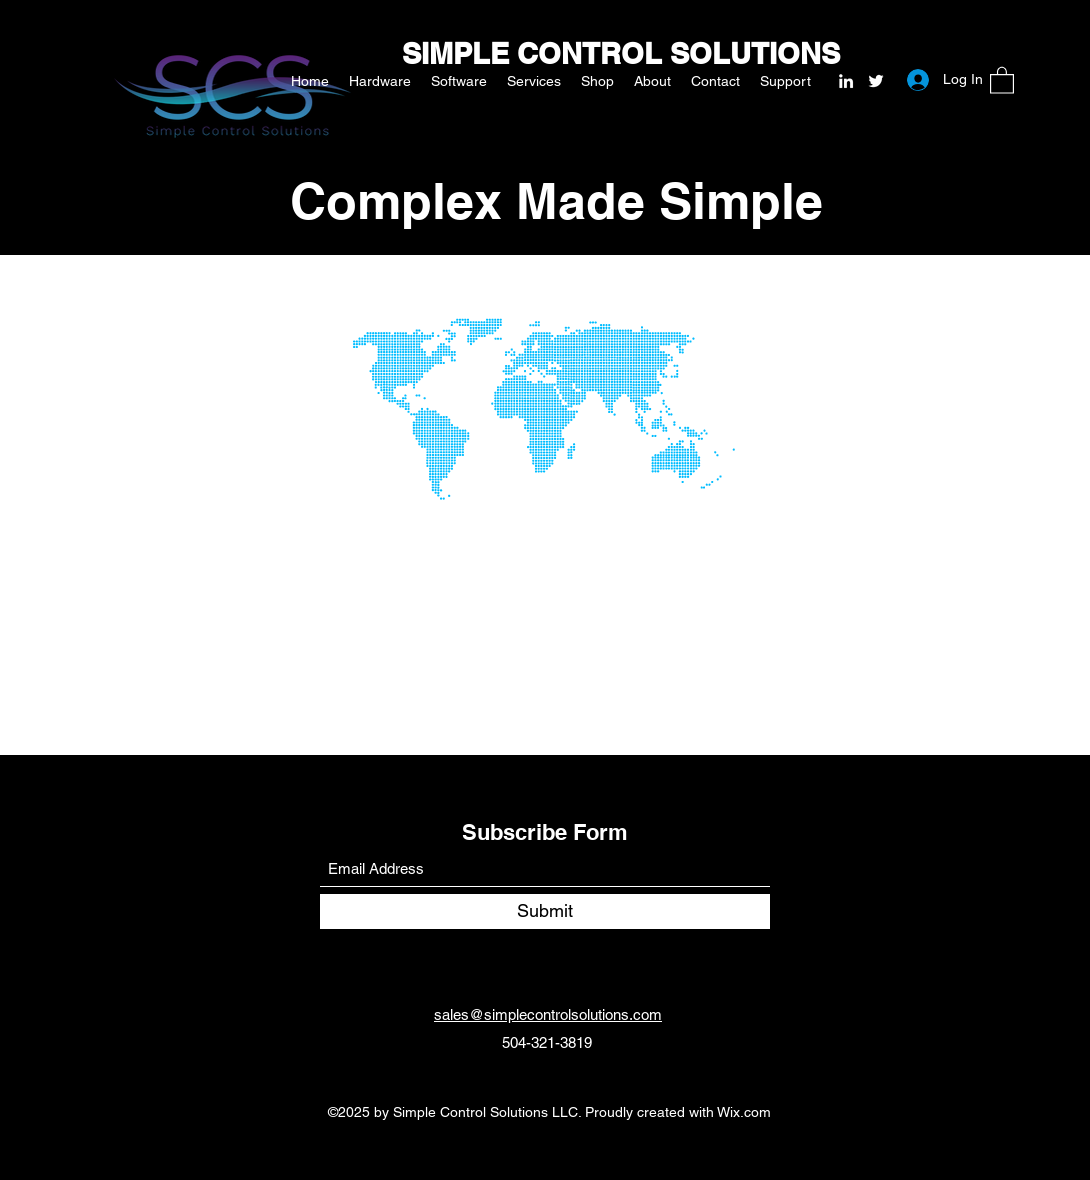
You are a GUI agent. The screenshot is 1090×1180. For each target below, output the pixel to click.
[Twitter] (876, 81)
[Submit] (545, 911)
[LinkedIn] (846, 81)
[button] (1002, 79)
